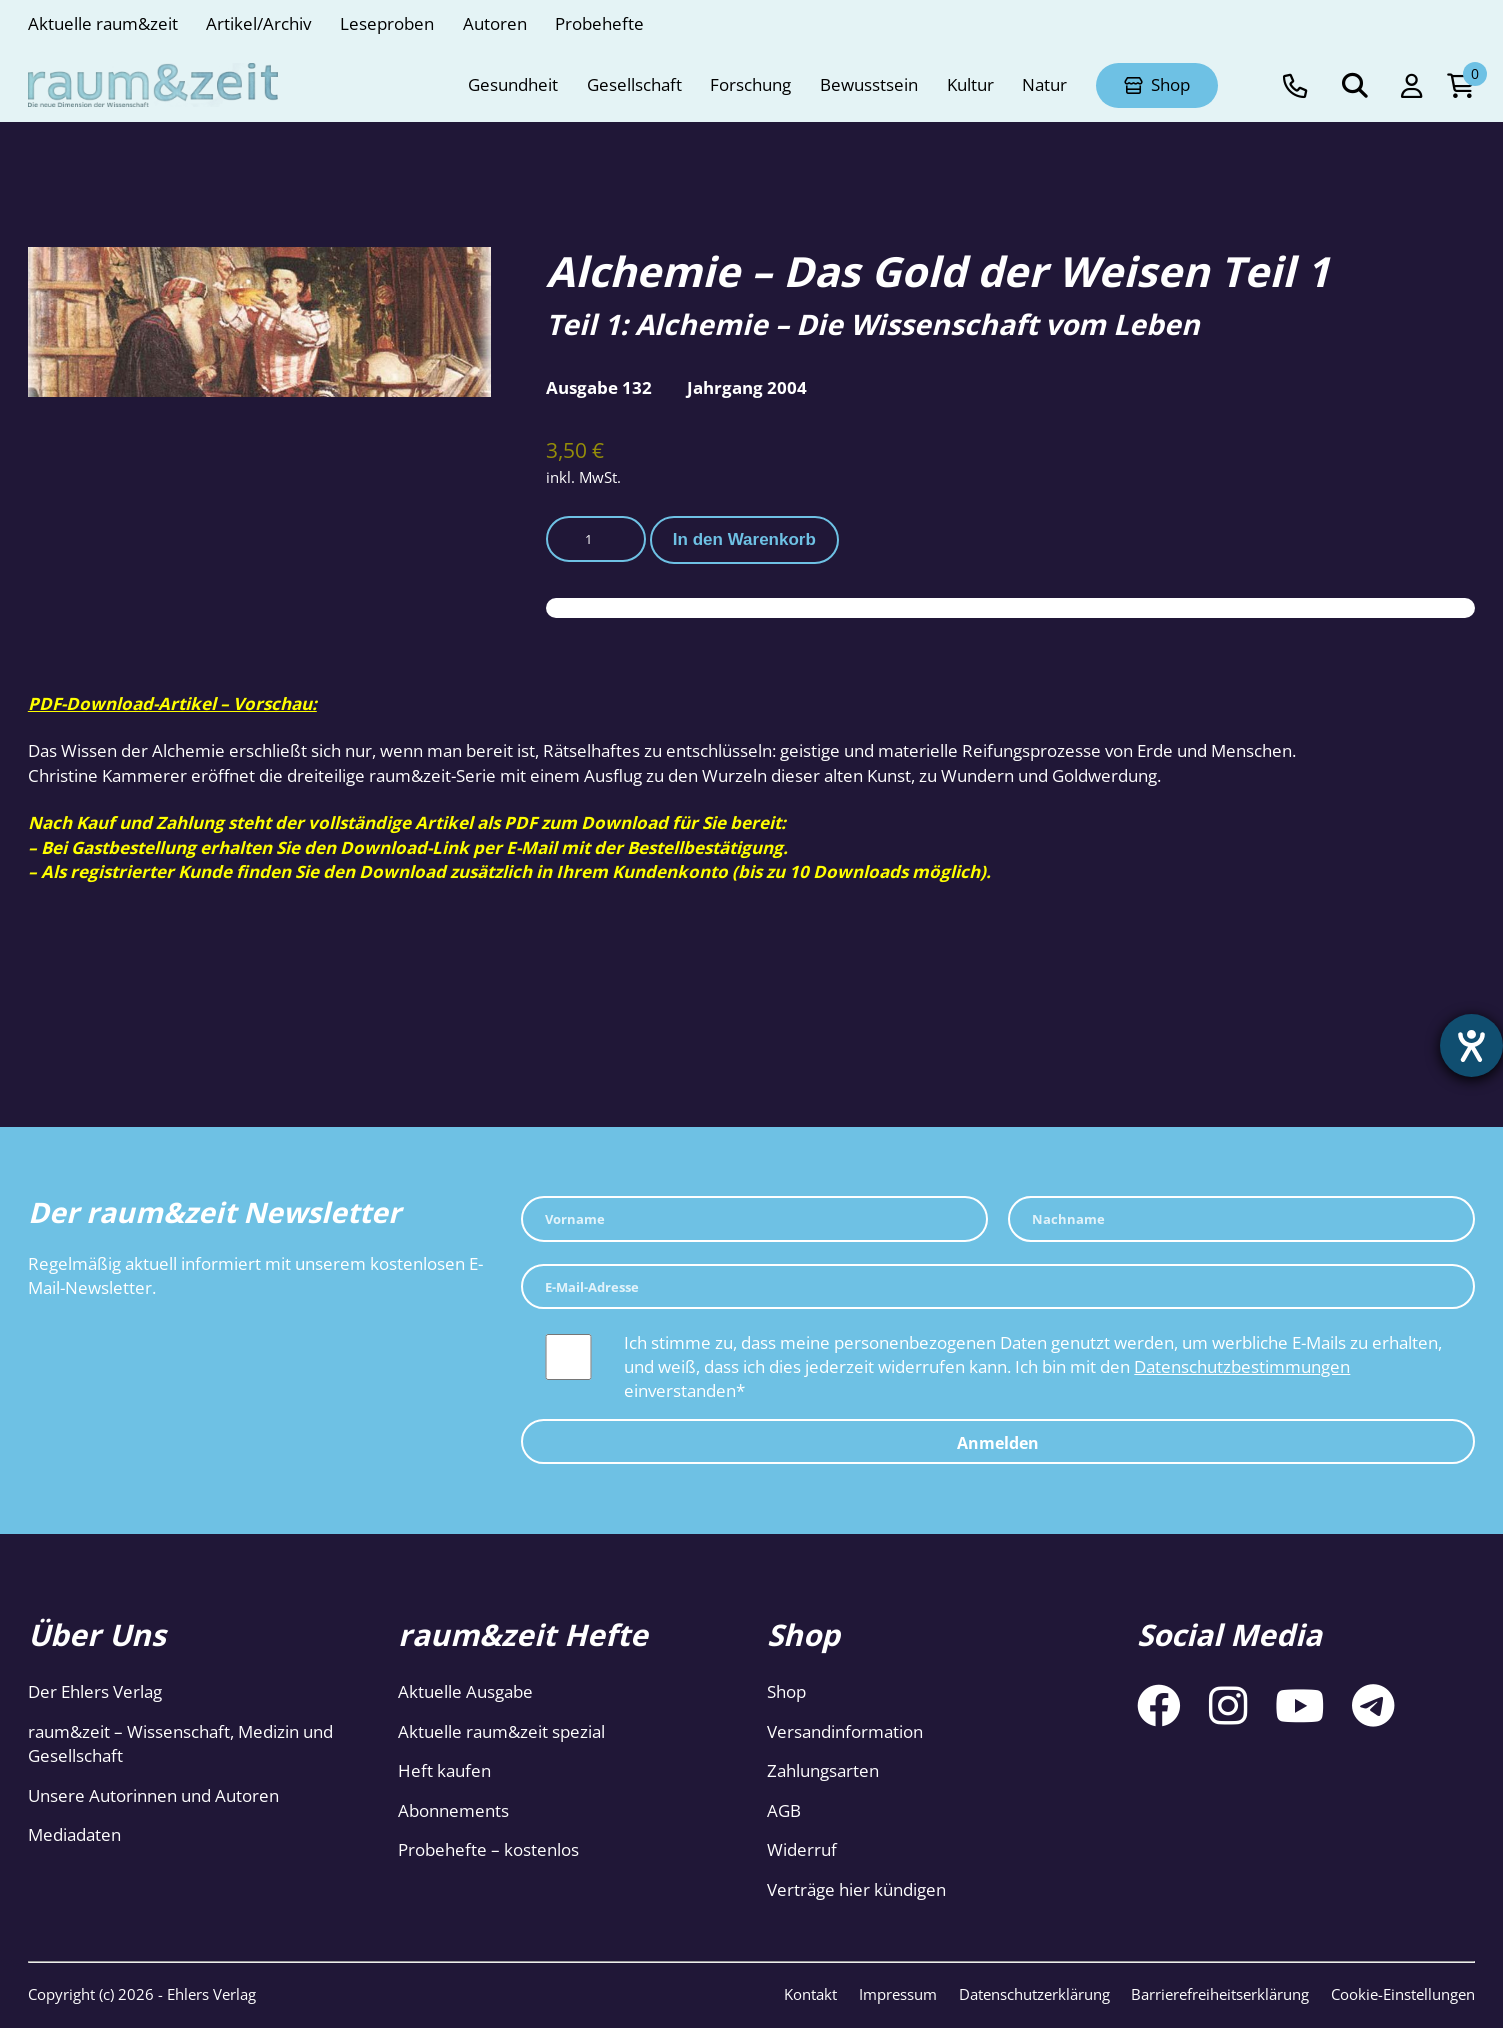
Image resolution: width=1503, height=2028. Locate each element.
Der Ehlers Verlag (95, 1691)
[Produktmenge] (596, 539)
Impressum (898, 1994)
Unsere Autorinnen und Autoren (153, 1795)
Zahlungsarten (823, 1770)
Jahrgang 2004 (747, 387)
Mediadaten (74, 1834)
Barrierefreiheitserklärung (1220, 1994)
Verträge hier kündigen (856, 1889)
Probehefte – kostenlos (488, 1849)
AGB (784, 1810)
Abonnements (453, 1810)
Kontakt (810, 1994)
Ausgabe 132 (599, 387)
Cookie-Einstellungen (1403, 1994)
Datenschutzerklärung (1034, 1994)
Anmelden (998, 1443)
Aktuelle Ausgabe (465, 1691)
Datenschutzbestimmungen (1242, 1366)
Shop (786, 1691)
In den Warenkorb (744, 539)
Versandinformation (845, 1731)
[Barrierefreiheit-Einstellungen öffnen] (1470, 1047)
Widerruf (802, 1849)
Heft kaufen (444, 1770)
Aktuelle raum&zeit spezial (501, 1731)
